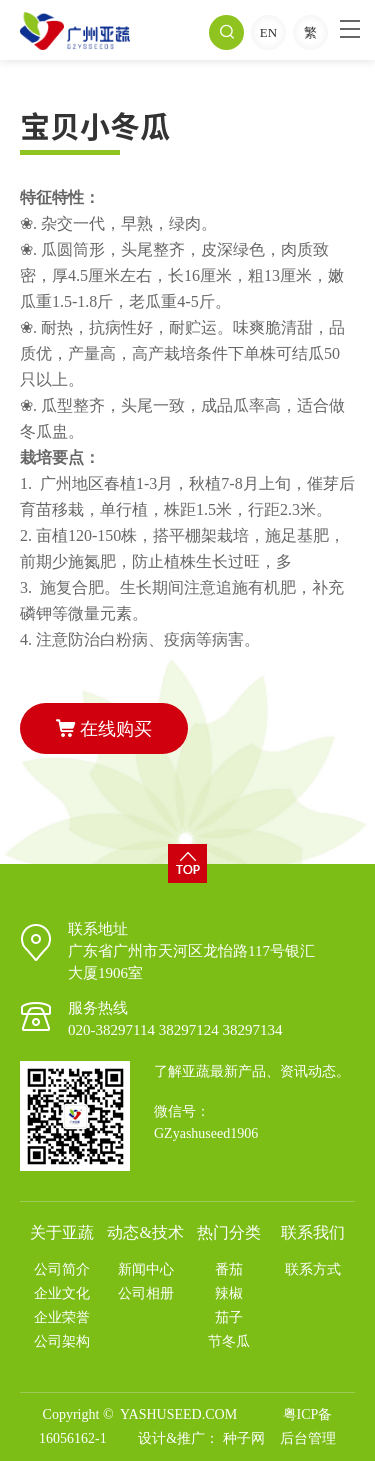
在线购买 (104, 729)
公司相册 (146, 1293)
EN (268, 32)
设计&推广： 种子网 (201, 1438)
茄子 (229, 1317)
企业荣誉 (62, 1317)
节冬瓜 (229, 1341)
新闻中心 (146, 1269)
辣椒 (229, 1293)
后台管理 (308, 1438)
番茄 (229, 1269)
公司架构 (62, 1341)
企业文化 (62, 1293)
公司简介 (62, 1269)
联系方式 (313, 1269)
